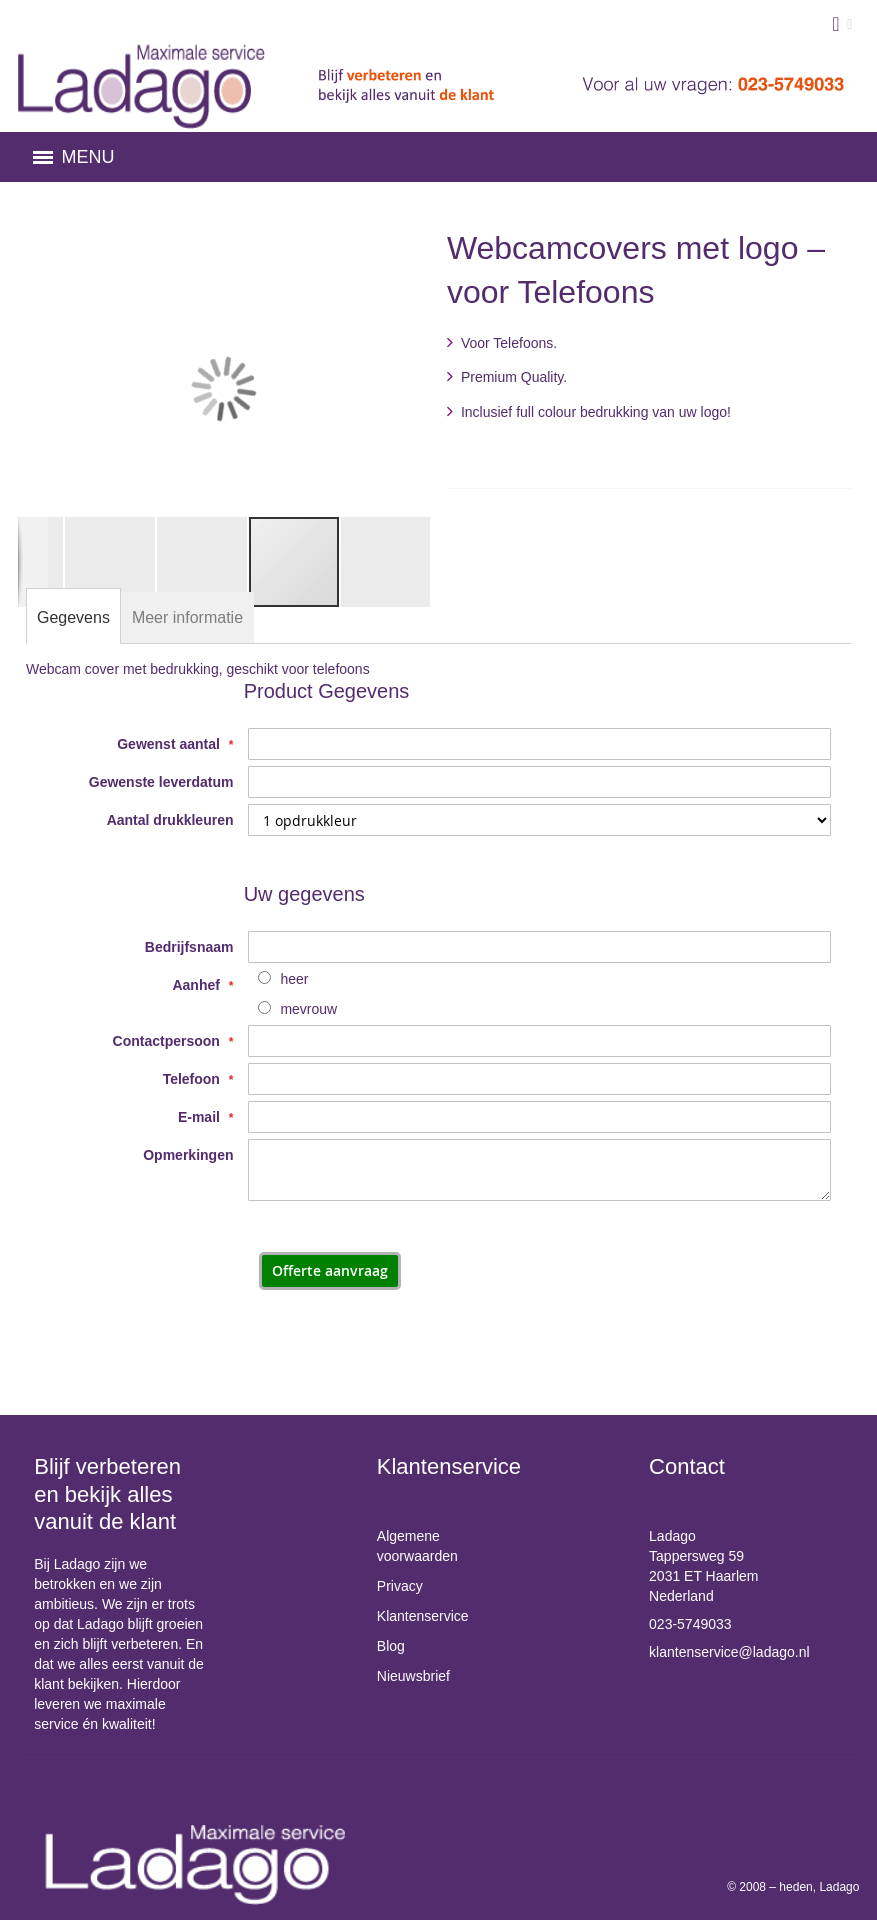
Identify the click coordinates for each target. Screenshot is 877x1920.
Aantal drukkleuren (170, 820)
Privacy (400, 1586)
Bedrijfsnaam (189, 947)
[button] (58, 388)
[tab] (73, 618)
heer (294, 979)
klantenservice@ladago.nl (729, 1652)
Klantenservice (423, 1616)
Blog (391, 1646)
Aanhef (197, 985)
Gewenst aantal (170, 744)
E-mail (201, 1117)
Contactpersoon (168, 1041)
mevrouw (308, 1009)
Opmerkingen (188, 1155)
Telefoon (193, 1079)
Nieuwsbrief (413, 1676)
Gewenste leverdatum (161, 782)
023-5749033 (690, 1624)
